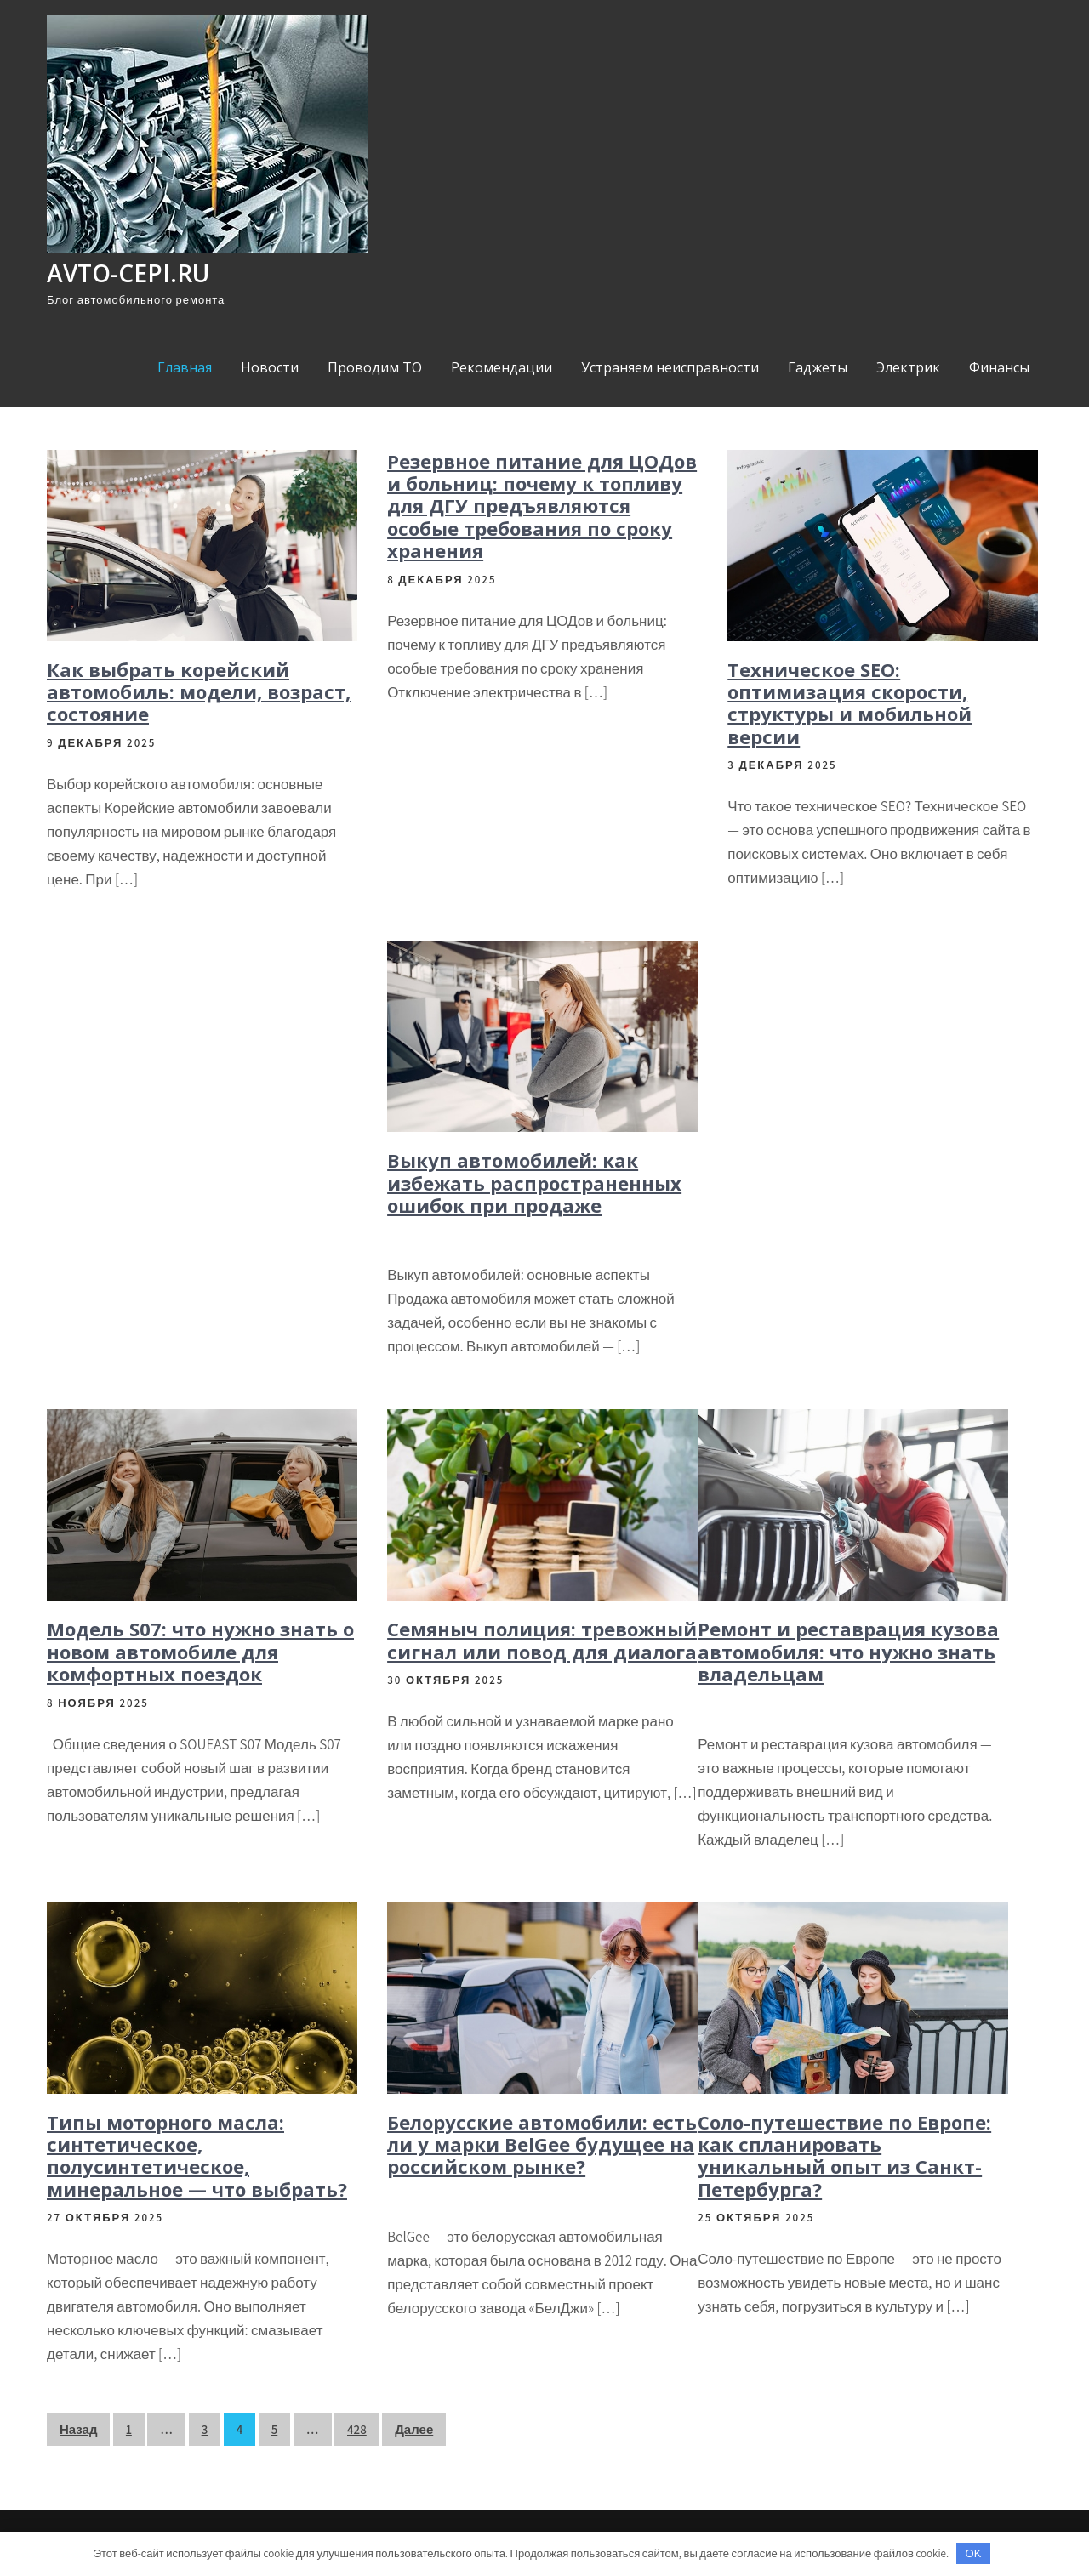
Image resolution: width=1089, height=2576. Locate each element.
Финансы (999, 367)
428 (357, 2429)
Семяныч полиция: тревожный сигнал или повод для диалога (542, 1639)
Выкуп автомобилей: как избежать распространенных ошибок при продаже (534, 1182)
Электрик (908, 367)
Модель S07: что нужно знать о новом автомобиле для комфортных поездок (200, 1651)
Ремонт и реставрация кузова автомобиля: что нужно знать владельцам (848, 1651)
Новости (270, 367)
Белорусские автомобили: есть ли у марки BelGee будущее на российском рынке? (542, 2144)
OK (974, 2553)
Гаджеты (817, 367)
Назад (78, 2429)
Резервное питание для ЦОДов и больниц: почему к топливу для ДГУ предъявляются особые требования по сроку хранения (542, 506)
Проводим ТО (375, 367)
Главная (184, 367)
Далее (414, 2429)
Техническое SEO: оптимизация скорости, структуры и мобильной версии (849, 703)
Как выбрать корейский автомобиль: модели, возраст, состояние (199, 692)
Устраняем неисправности (670, 367)
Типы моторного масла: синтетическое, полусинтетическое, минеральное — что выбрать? (197, 2155)
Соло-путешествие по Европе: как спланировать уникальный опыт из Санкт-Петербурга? (844, 2155)
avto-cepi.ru (128, 273)
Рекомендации (501, 367)
